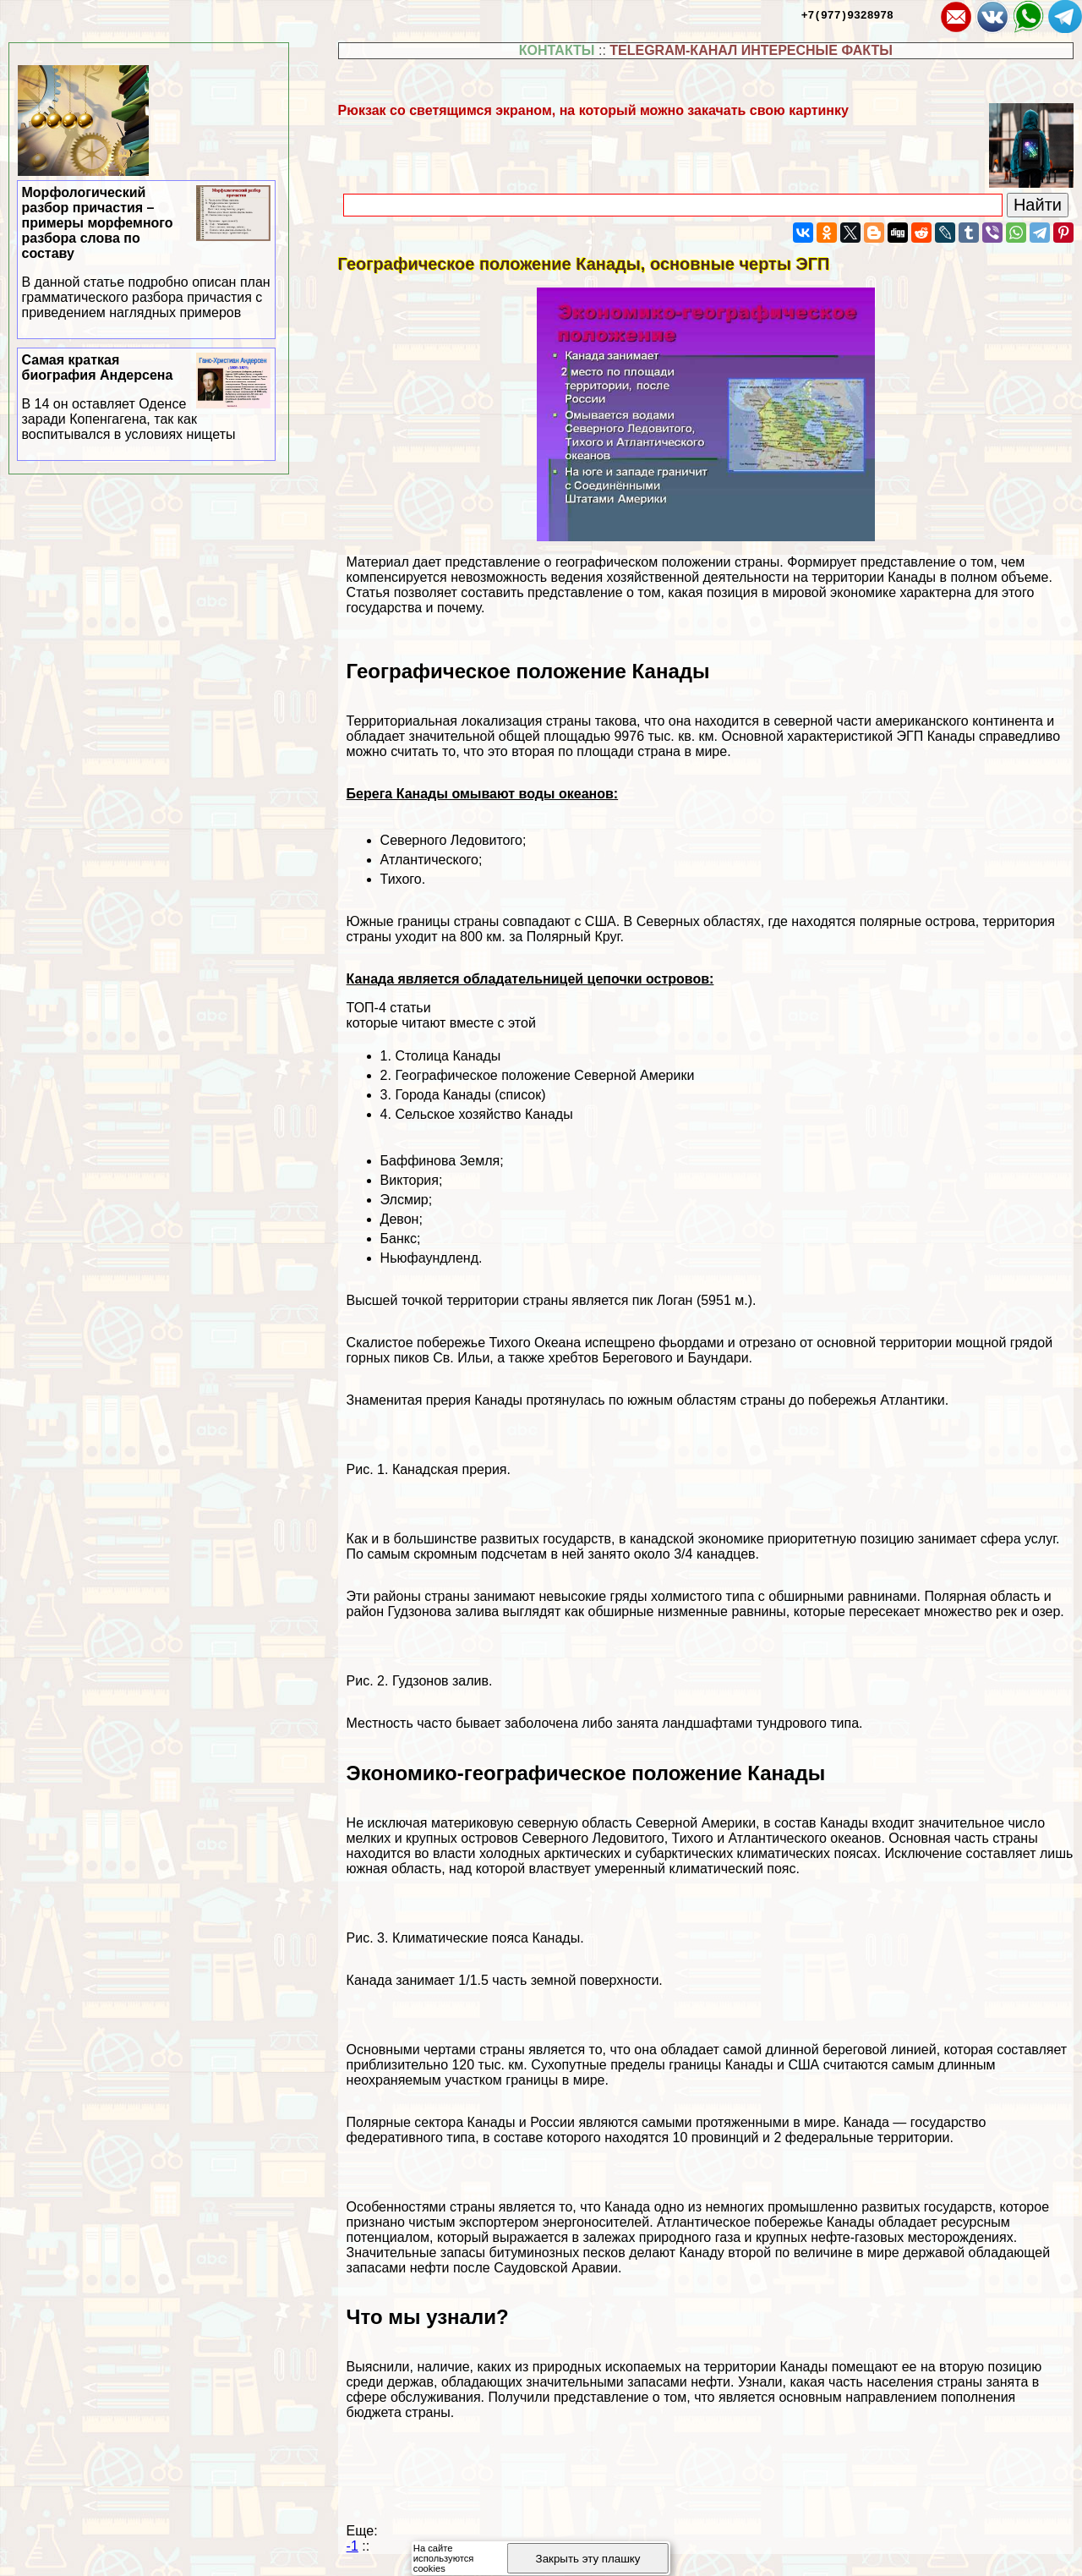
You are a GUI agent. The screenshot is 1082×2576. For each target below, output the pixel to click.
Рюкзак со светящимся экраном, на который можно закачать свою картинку (593, 110)
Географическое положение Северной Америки (544, 1075)
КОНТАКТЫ (557, 50)
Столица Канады (447, 1056)
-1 (352, 2546)
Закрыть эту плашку (588, 2558)
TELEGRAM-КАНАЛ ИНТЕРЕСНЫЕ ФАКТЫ (751, 50)
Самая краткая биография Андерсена (146, 397)
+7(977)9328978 (847, 14)
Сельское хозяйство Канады (483, 1114)
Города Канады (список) (470, 1095)
